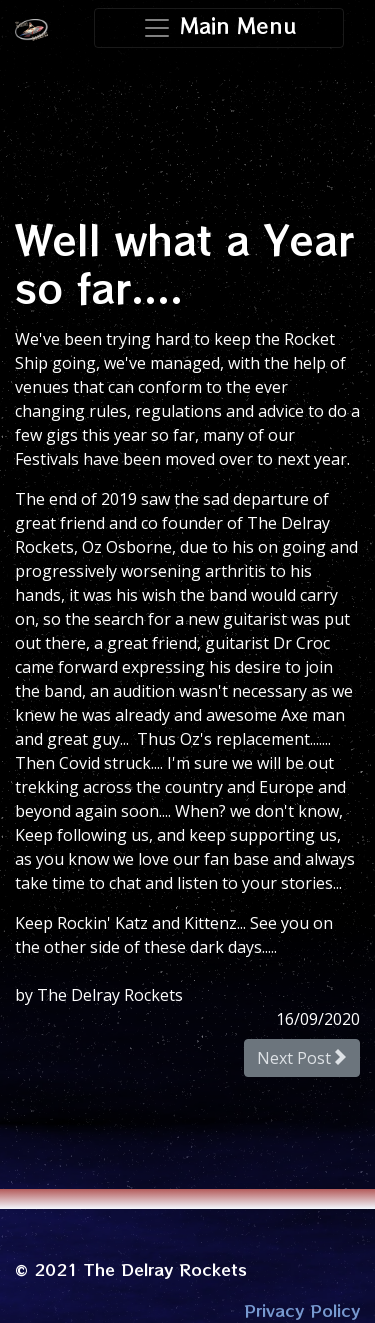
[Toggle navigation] (219, 28)
